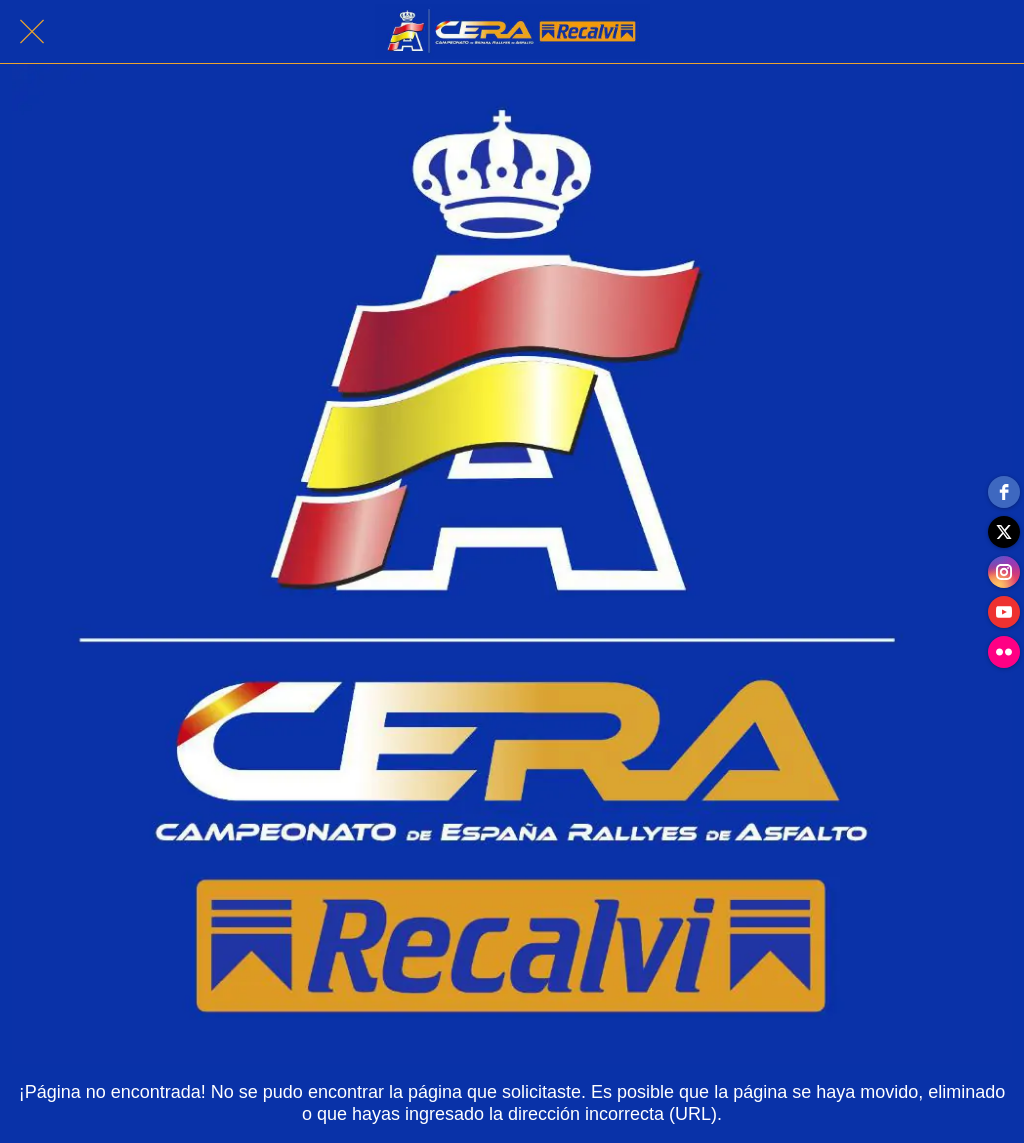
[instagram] (1004, 572)
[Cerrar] (32, 32)
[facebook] (1004, 492)
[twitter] (1004, 532)
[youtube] (1004, 612)
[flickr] (1004, 652)
